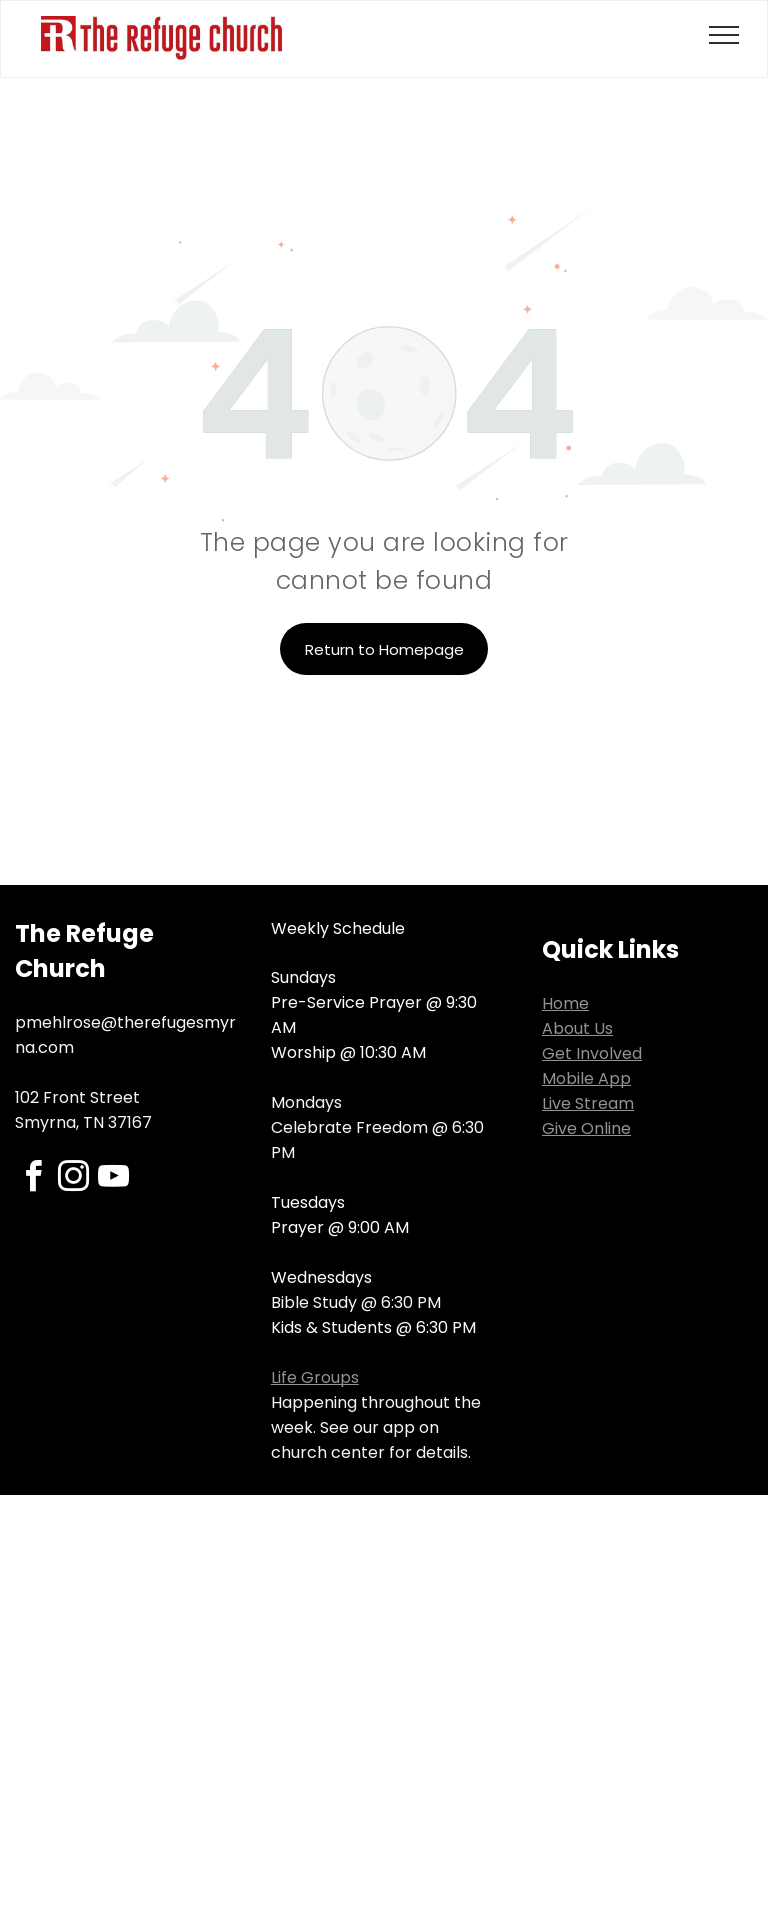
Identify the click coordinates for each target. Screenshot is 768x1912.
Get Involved (592, 1053)
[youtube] (113, 1179)
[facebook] (33, 1179)
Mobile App (586, 1078)
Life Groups (315, 1377)
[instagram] (73, 1179)
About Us (577, 1028)
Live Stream (588, 1103)
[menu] (724, 35)
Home (565, 1003)
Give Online (586, 1128)
